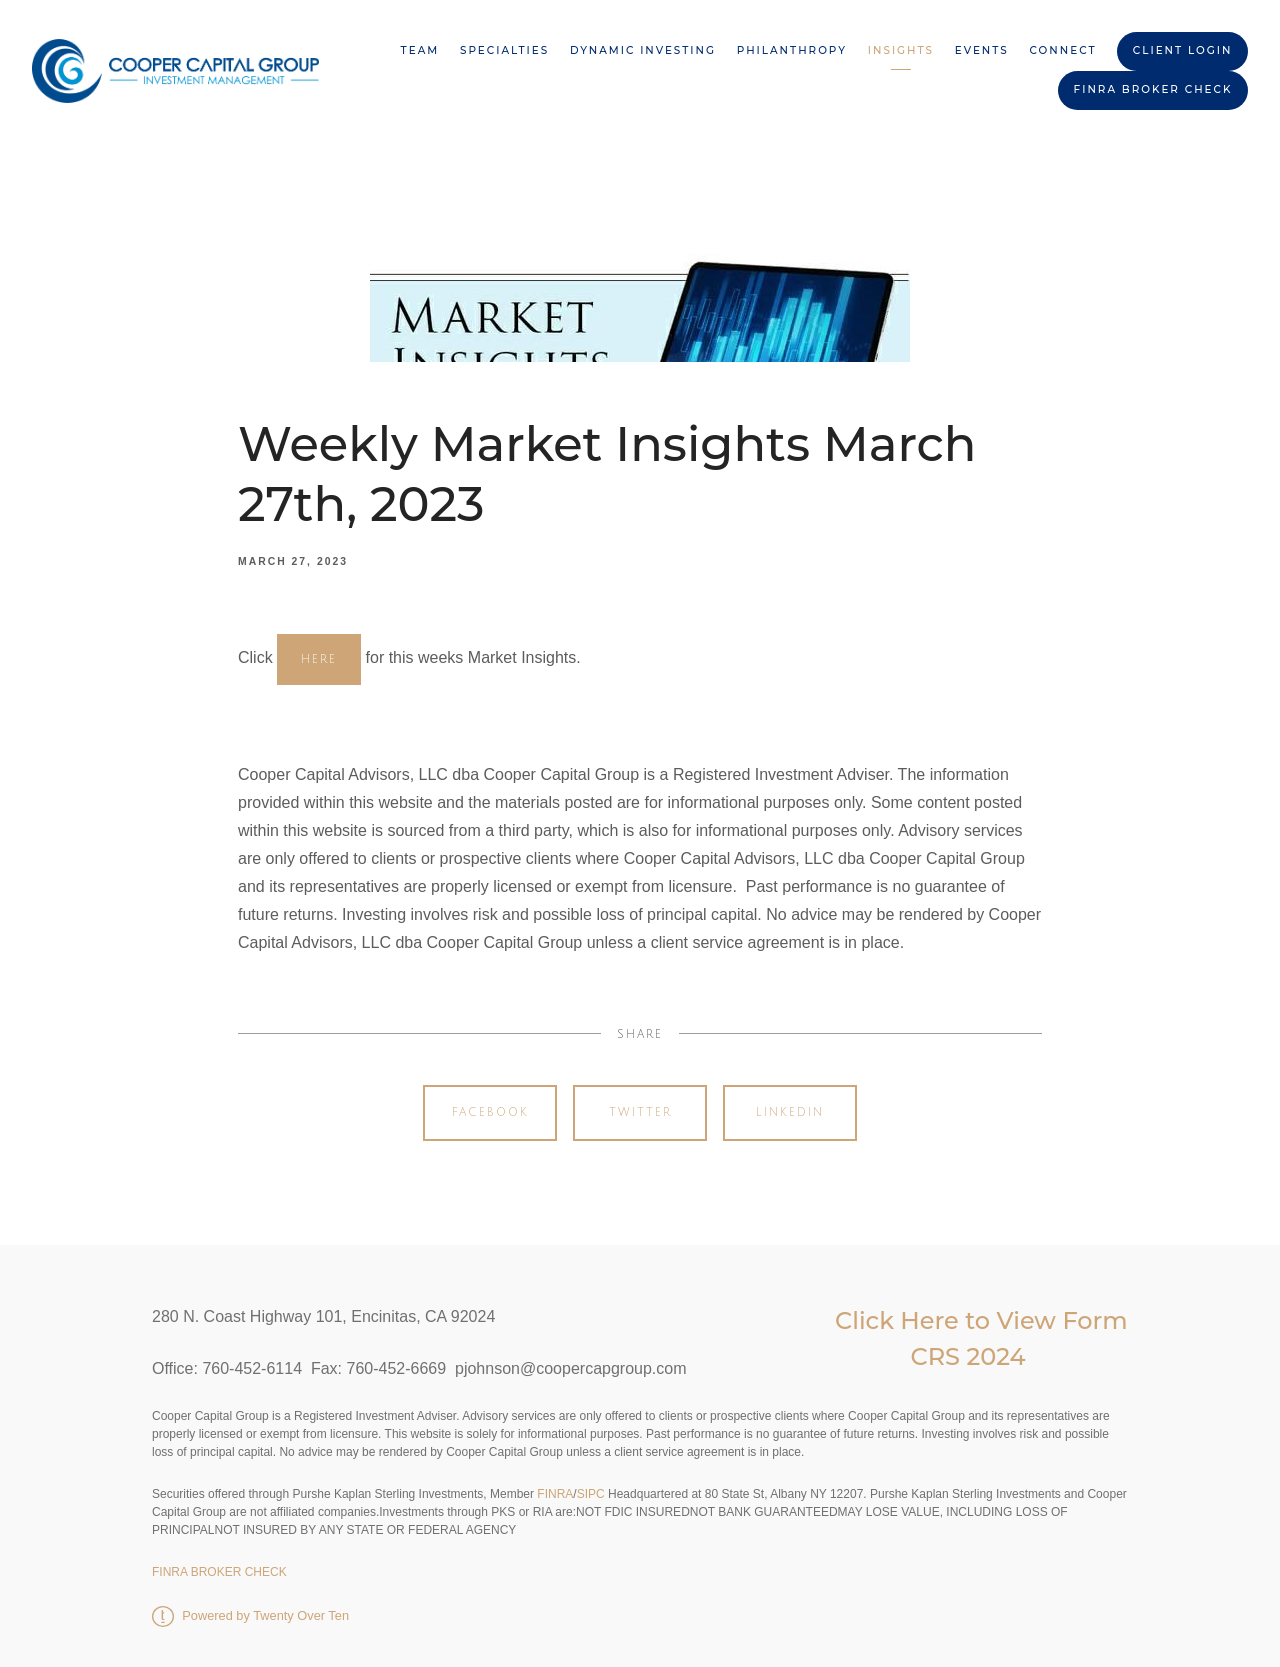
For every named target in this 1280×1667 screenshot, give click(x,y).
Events (982, 50)
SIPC (591, 1494)
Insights (901, 50)
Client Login (1183, 50)
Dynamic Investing (643, 50)
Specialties (504, 50)
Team (420, 50)
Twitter (640, 1112)
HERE (319, 659)
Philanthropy (792, 50)
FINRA (553, 1494)
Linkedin (790, 1112)
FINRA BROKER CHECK (1153, 89)
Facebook (490, 1112)
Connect (1063, 50)
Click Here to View (948, 1320)
